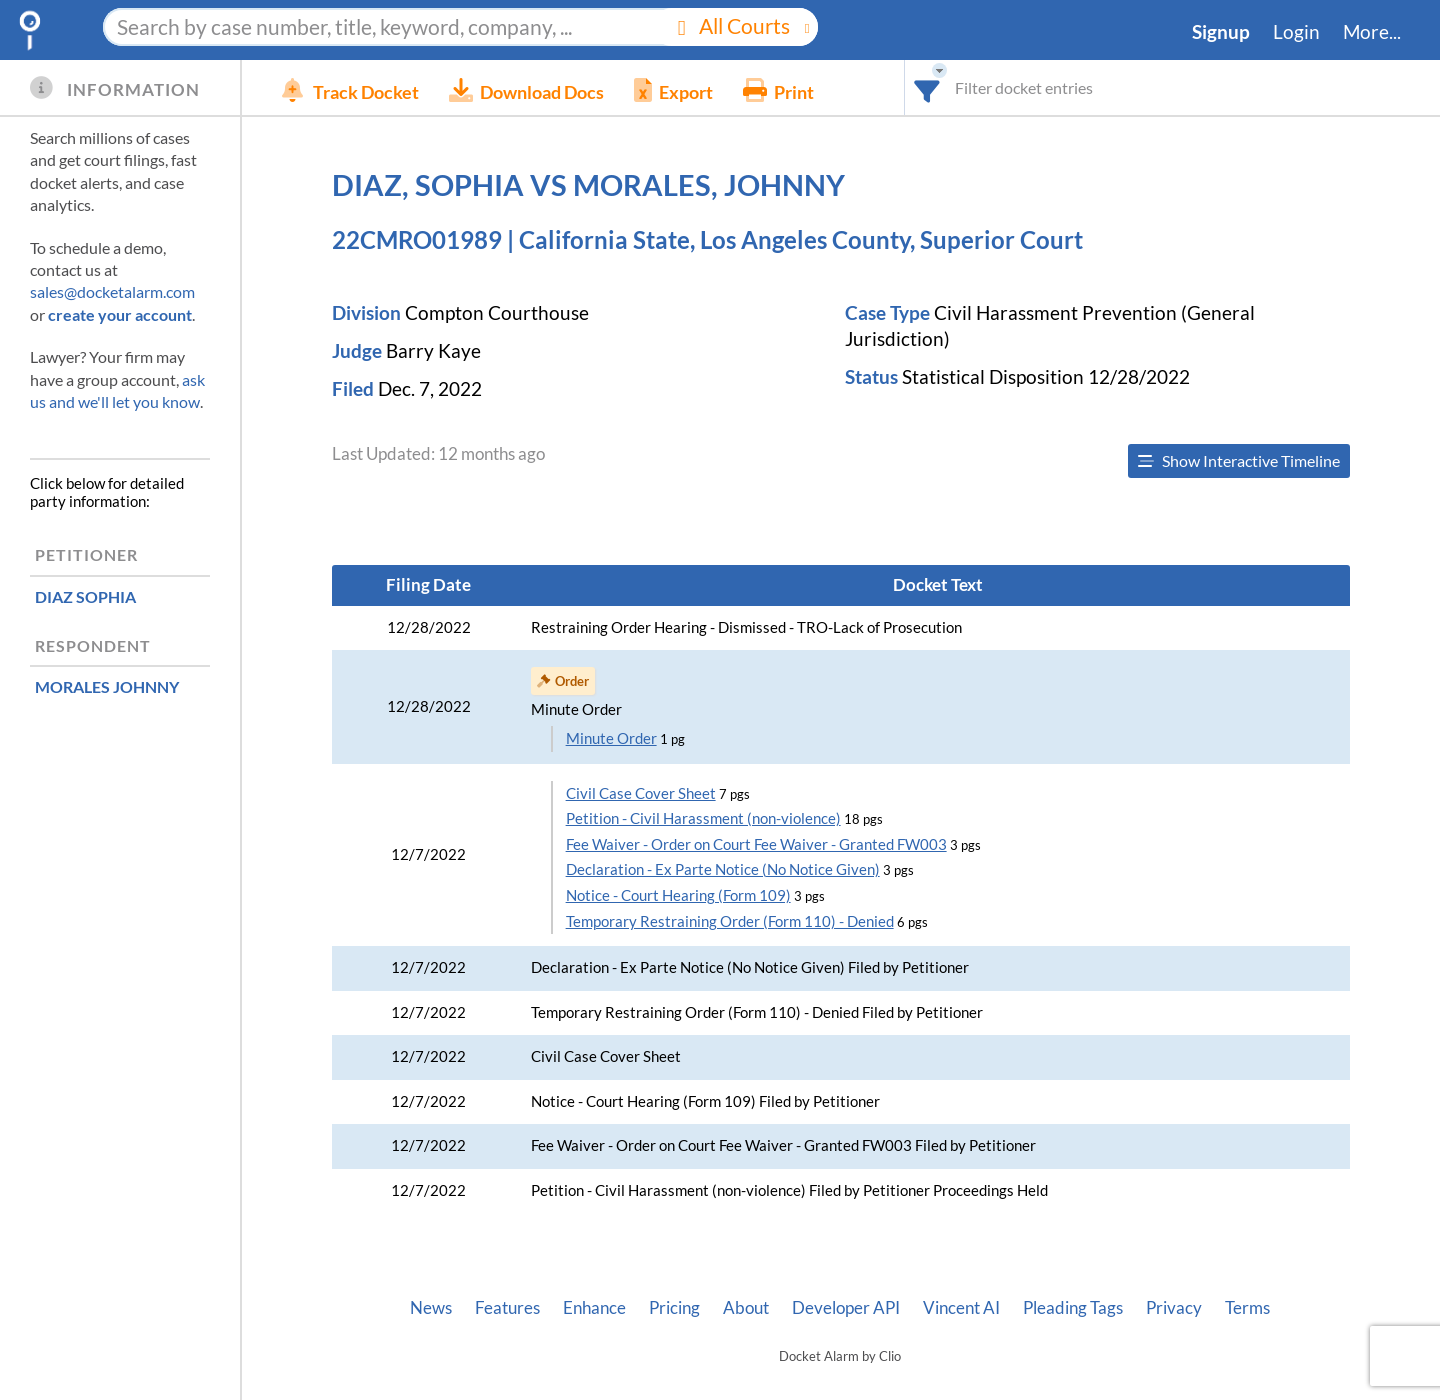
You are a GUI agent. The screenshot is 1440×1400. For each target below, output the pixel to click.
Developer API (846, 1308)
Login (1296, 32)
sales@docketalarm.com (112, 291)
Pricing (674, 1308)
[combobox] (927, 87)
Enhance (594, 1308)
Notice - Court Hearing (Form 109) (678, 895)
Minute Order (611, 738)
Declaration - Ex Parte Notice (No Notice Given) (723, 869)
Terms (1247, 1308)
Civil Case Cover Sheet (641, 793)
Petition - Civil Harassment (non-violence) (703, 818)
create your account (120, 314)
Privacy (1174, 1308)
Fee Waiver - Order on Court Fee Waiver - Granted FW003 (756, 844)
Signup (1221, 32)
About (746, 1308)
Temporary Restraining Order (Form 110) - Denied (730, 921)
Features (507, 1308)
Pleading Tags (1073, 1308)
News (431, 1308)
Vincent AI (961, 1308)
